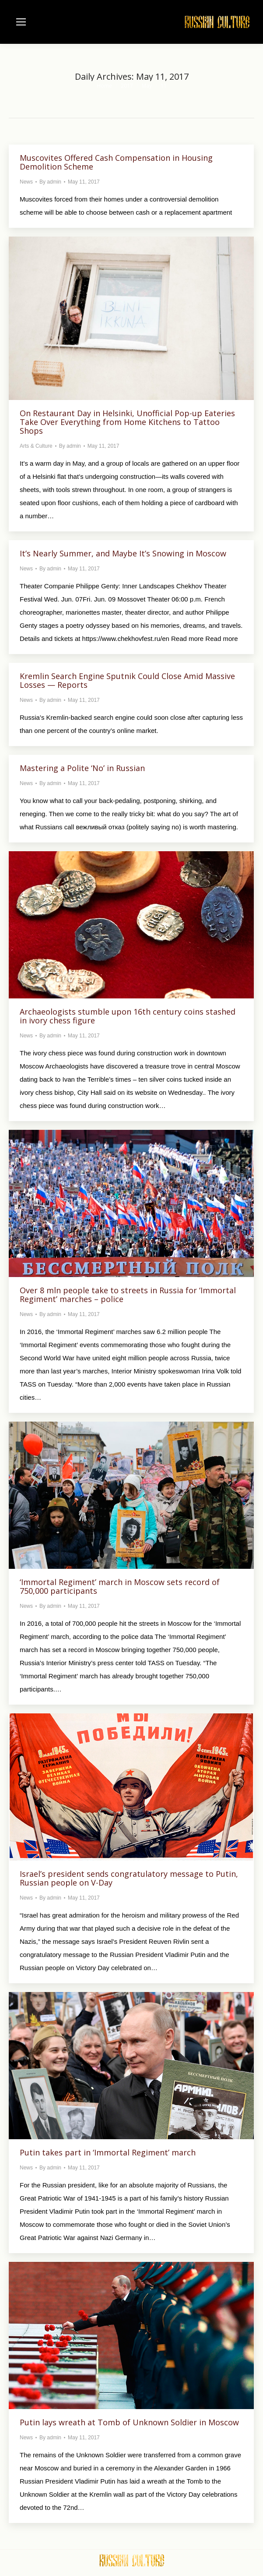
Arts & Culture (36, 446)
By (50, 182)
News (26, 182)
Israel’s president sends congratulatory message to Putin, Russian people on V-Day (129, 1878)
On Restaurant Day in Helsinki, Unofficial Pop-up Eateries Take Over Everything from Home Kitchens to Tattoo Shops (127, 422)
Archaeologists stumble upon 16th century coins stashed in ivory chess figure (127, 1016)
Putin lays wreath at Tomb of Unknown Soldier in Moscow (129, 2422)
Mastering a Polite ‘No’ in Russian (82, 768)
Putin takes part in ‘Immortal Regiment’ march (108, 2152)
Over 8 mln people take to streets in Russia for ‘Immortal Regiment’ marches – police (128, 1294)
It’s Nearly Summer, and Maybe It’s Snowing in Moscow (123, 553)
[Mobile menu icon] (21, 22)
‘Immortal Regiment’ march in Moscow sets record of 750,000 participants (120, 1586)
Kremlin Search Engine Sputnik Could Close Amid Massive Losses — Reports (127, 680)
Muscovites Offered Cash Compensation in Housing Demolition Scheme (116, 162)
